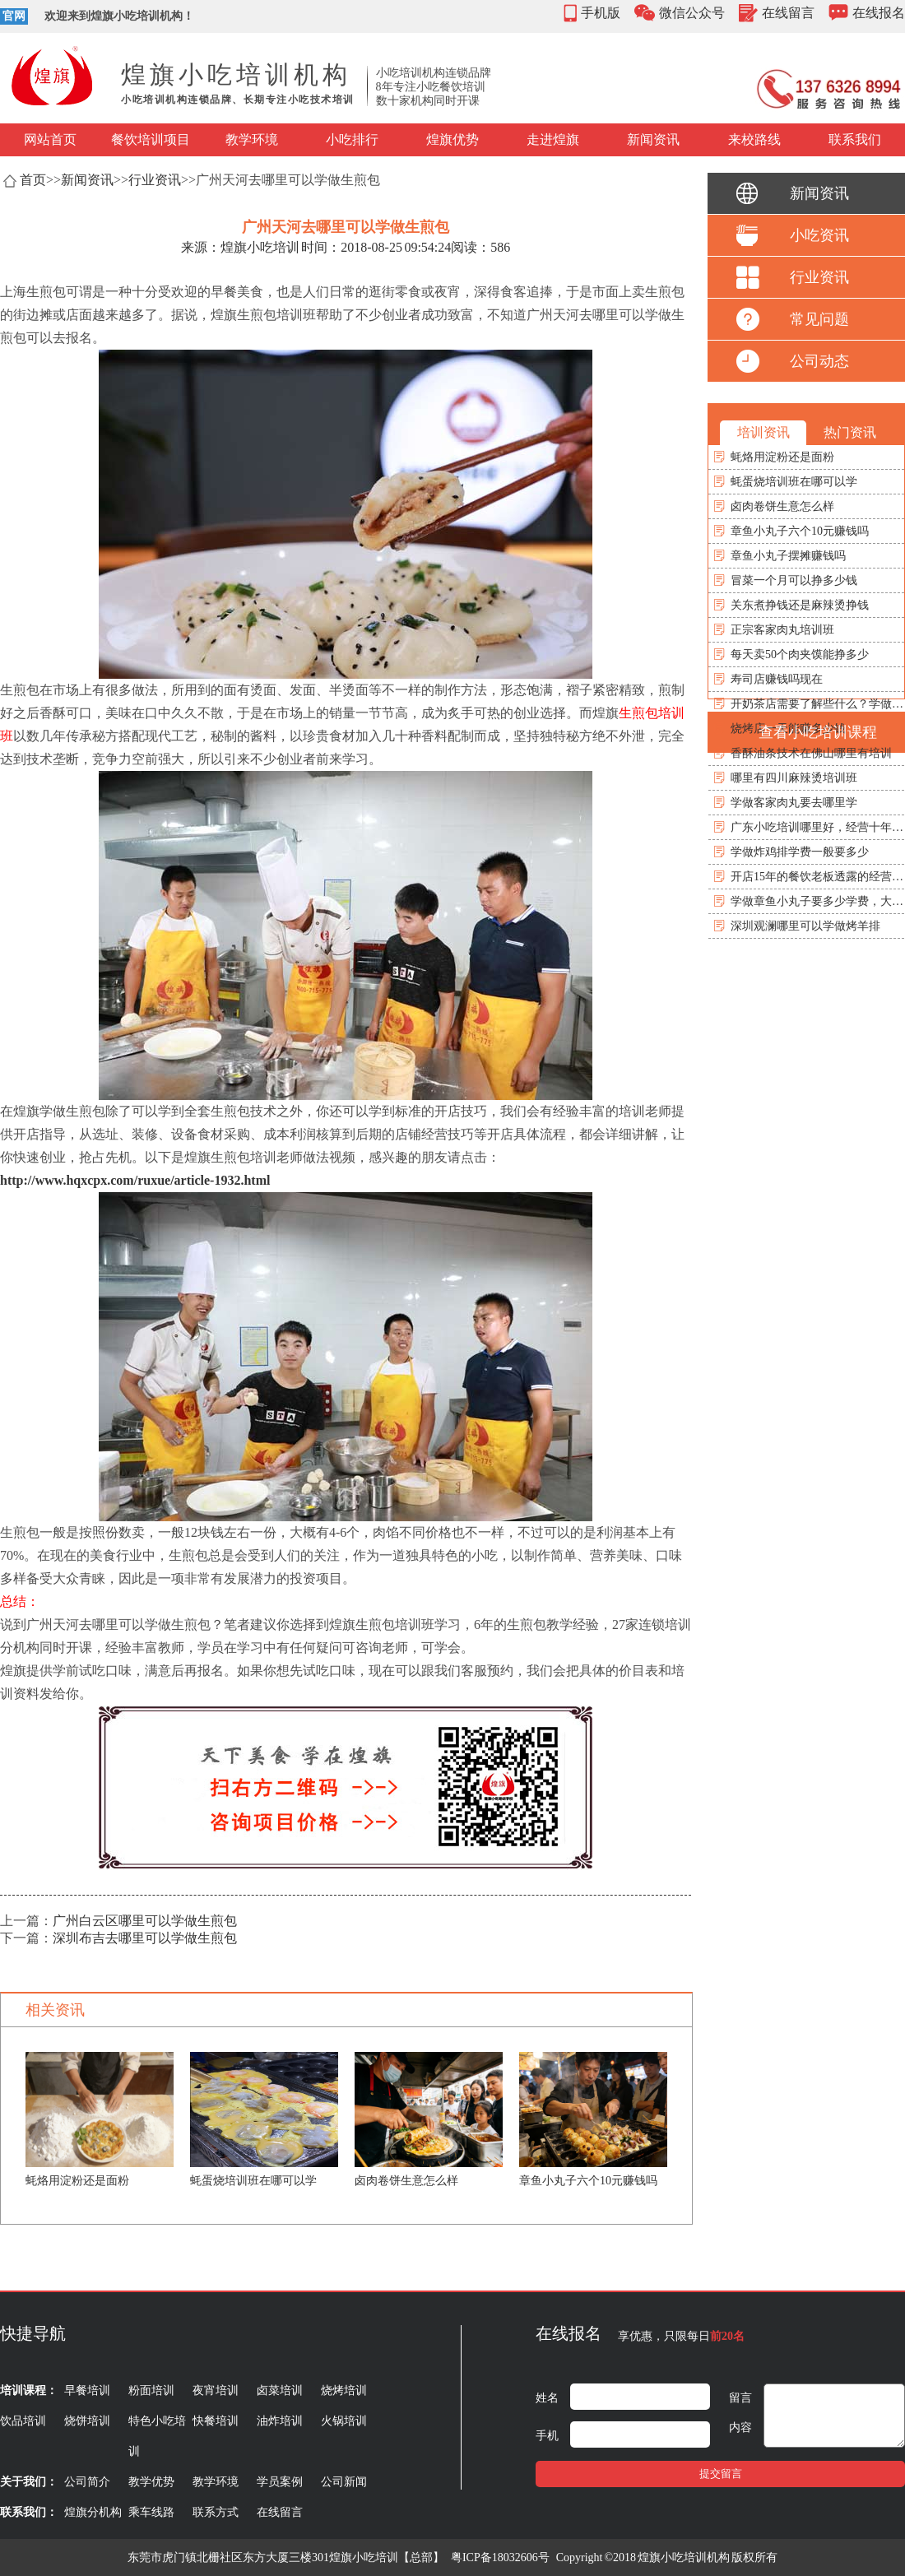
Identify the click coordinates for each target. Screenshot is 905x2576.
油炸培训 (280, 2421)
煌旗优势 (452, 139)
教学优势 (151, 2482)
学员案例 (280, 2482)
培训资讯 (763, 432)
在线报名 (878, 13)
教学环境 (251, 139)
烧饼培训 (87, 2421)
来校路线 (754, 139)
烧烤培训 (344, 2390)
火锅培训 (344, 2421)
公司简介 (87, 2482)
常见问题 (819, 319)
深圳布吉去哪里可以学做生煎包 (145, 1938)
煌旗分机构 (93, 2512)
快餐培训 (216, 2421)
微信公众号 (692, 13)
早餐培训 (87, 2390)
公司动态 (819, 361)
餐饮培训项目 (150, 139)
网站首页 (50, 139)
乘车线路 (151, 2512)
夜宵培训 (216, 2390)
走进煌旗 (553, 139)
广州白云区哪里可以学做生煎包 (145, 1921)
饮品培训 (23, 2421)
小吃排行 (352, 139)
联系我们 (854, 139)
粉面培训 (151, 2390)
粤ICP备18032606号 (500, 2557)
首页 (33, 180)
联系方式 (216, 2512)
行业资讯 (154, 180)
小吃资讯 (819, 235)
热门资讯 (850, 432)
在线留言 (788, 13)
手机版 (600, 13)
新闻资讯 (653, 139)
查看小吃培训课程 (818, 732)
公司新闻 (344, 2482)
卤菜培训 (280, 2390)
